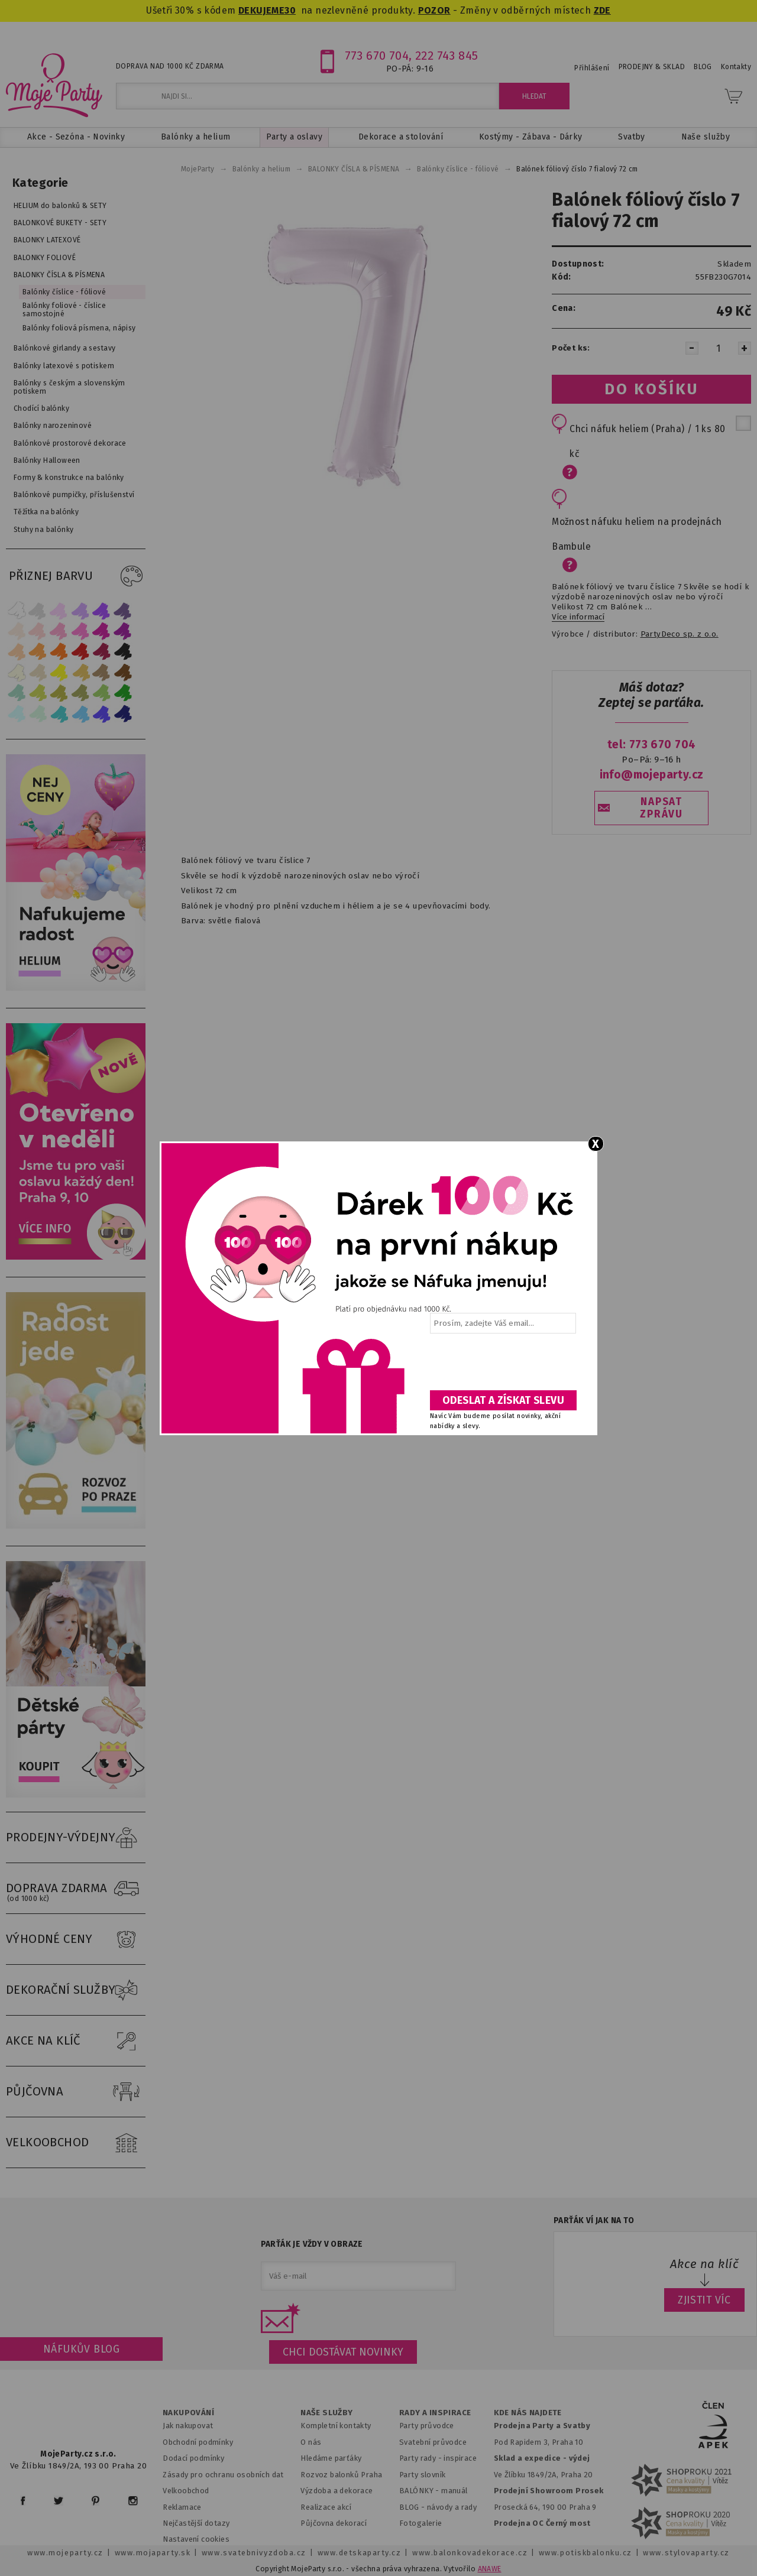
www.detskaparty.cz (360, 2552)
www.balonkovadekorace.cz (470, 2552)
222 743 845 (446, 55)
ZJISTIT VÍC (704, 2299)
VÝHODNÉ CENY (75, 1939)
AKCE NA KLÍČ (75, 2041)
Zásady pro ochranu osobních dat (223, 2474)
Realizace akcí (325, 2507)
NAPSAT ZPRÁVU (661, 808)
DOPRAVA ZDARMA (75, 1888)
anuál (458, 2490)
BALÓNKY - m (423, 2490)
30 (290, 10)
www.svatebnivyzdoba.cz (254, 2552)
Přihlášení (591, 68)
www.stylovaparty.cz (686, 2552)
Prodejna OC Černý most (542, 2523)
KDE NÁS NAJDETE (528, 2413)
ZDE (602, 10)
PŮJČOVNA (75, 2091)
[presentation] (502, 1366)
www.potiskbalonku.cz (585, 2552)
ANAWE (490, 2569)
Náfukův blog (81, 2349)
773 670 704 (377, 55)
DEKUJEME (261, 10)
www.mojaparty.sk (153, 2552)
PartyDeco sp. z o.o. (679, 634)
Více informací (578, 617)
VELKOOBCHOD (75, 2142)
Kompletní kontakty (335, 2425)
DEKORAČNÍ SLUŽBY (75, 1990)
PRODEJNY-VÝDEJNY (75, 1837)
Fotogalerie (420, 2523)
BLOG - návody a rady (438, 2507)
